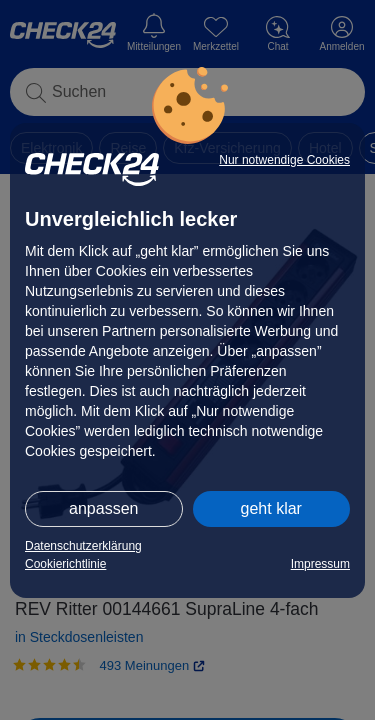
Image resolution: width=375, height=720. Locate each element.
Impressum (320, 564)
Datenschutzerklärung (83, 546)
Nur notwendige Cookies (284, 160)
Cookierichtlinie (65, 564)
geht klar (271, 508)
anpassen (103, 508)
